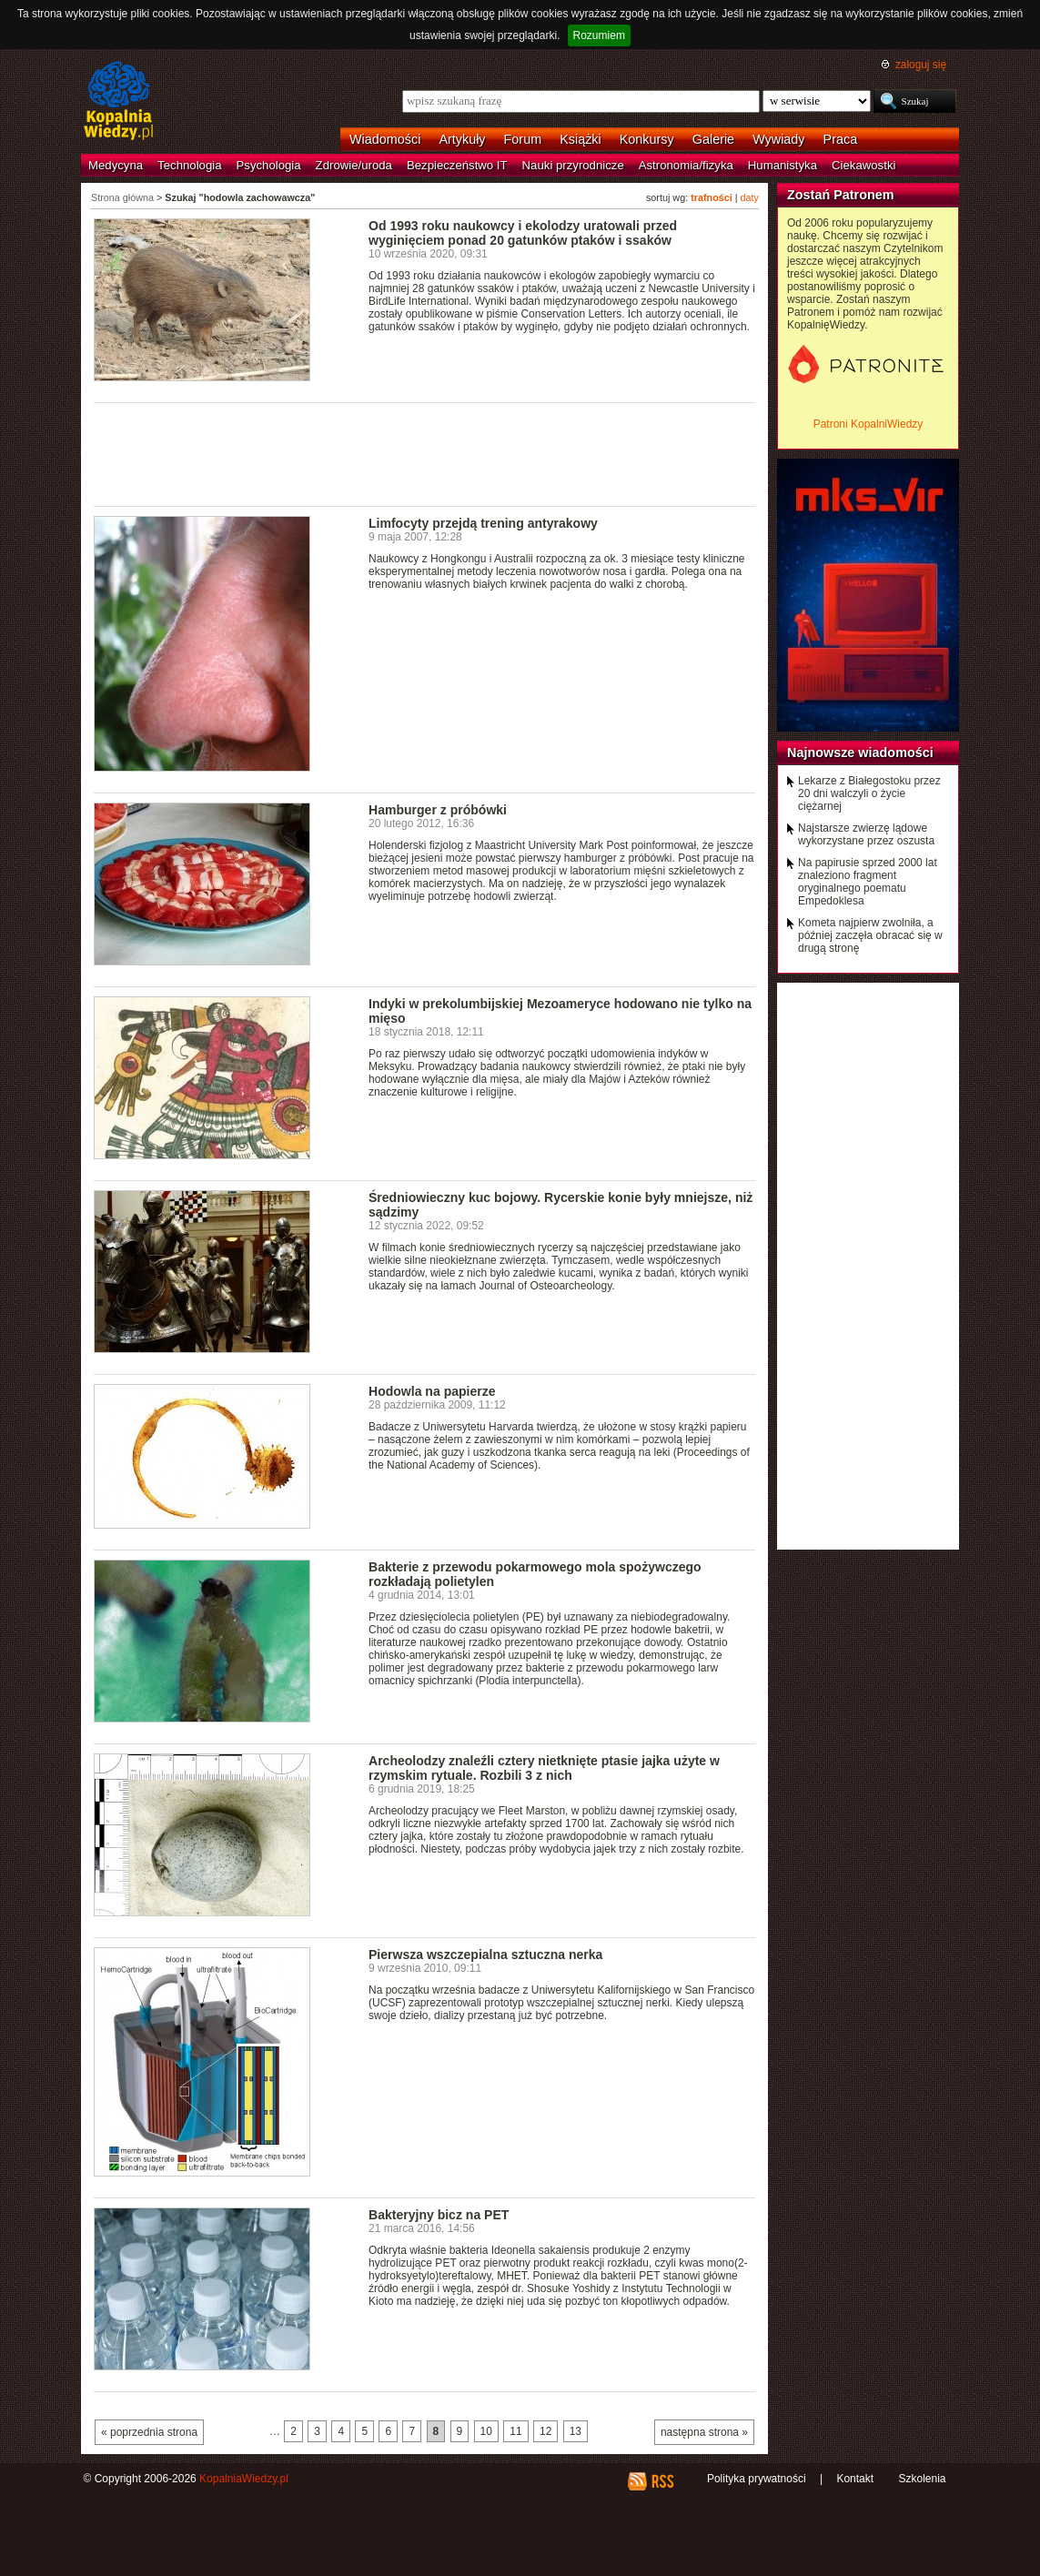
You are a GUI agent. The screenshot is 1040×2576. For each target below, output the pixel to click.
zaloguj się (920, 64)
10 (486, 2431)
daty (750, 197)
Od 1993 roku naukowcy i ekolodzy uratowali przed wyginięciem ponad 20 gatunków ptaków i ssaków (523, 232)
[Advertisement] (425, 453)
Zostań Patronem (840, 194)
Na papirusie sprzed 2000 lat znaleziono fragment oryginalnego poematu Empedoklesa (867, 881)
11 (515, 2431)
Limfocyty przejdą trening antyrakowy (483, 523)
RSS (662, 2481)
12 (545, 2431)
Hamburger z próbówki (438, 810)
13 (575, 2431)
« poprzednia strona (149, 2432)
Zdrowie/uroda (354, 165)
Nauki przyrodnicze (573, 165)
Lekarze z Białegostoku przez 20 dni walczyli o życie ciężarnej (869, 793)
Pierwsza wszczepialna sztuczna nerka (485, 1954)
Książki (580, 139)
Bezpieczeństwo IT (457, 165)
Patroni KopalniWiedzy (868, 424)
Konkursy (647, 139)
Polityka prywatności (756, 2478)
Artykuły (462, 139)
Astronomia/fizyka (686, 165)
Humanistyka (782, 165)
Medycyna (115, 165)
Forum (523, 139)
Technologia (189, 165)
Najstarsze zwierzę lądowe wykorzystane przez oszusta (866, 834)
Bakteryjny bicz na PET (439, 2214)
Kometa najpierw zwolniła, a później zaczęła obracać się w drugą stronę (870, 935)
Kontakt (854, 2478)
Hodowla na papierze (432, 1391)
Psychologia (269, 165)
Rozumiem (599, 35)
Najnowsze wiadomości (860, 752)
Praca (840, 139)
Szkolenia (921, 2478)
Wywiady (778, 139)
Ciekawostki (863, 165)
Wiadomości (384, 139)
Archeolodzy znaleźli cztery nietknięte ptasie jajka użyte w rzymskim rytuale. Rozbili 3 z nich (544, 1768)
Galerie (713, 139)
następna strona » (704, 2432)
